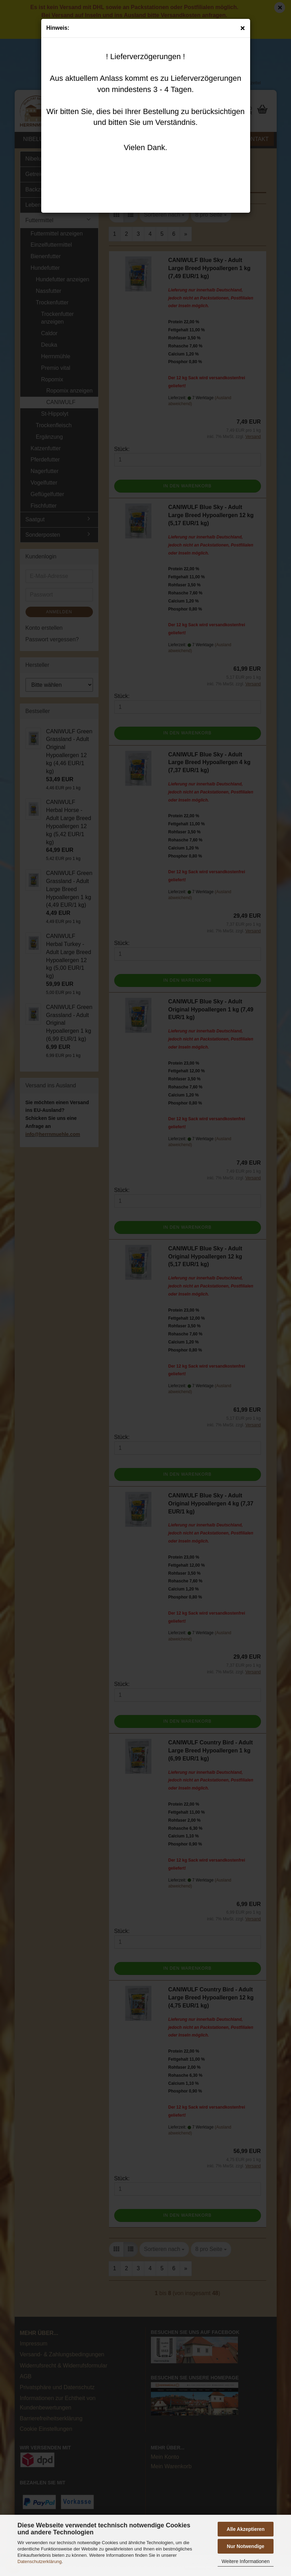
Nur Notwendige (245, 2546)
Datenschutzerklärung (39, 2561)
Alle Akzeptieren (245, 2529)
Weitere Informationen (245, 2561)
